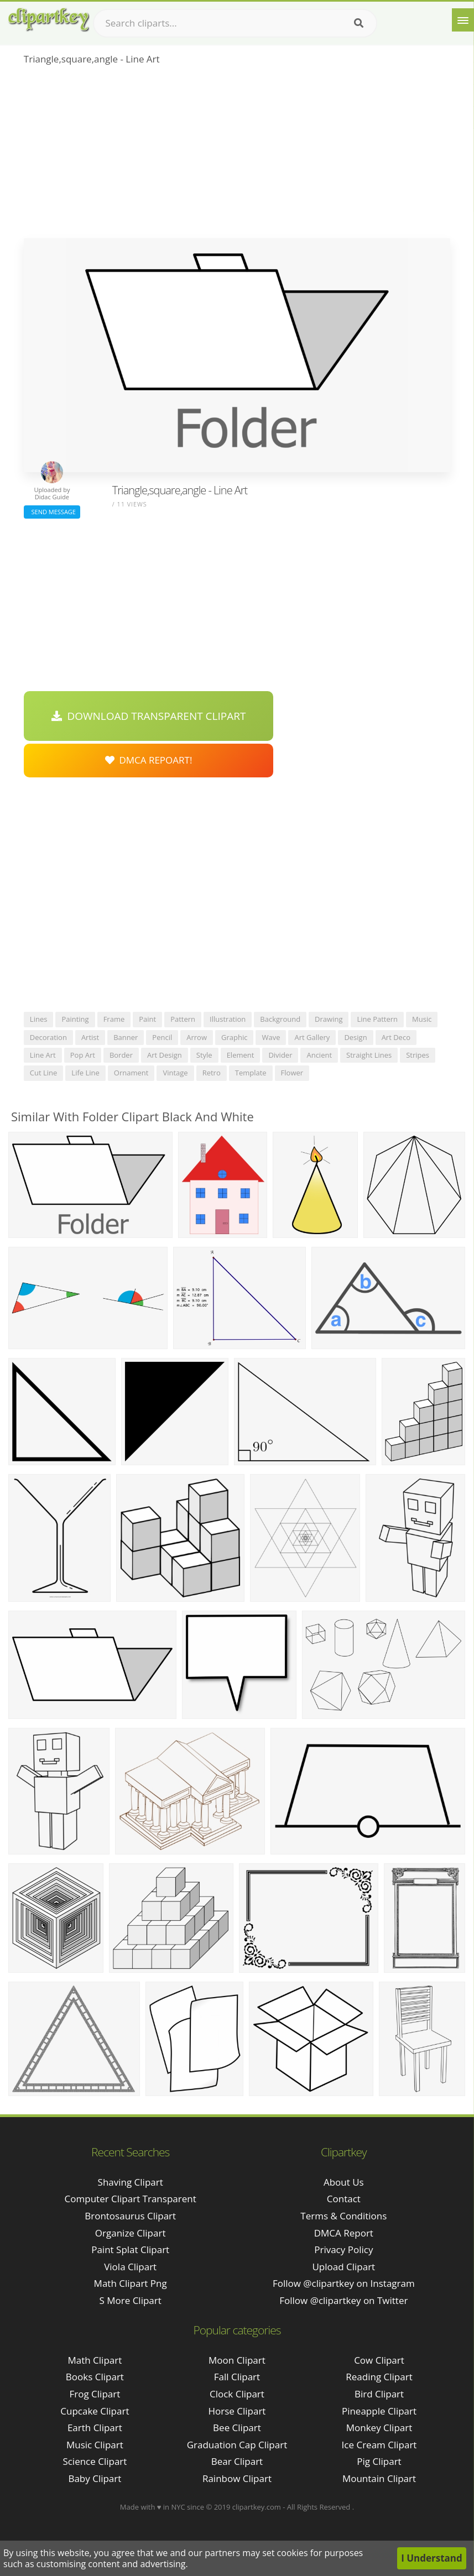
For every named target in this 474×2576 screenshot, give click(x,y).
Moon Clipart (237, 2360)
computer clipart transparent (130, 2198)
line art (43, 1055)
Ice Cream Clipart (379, 2444)
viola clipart (130, 2266)
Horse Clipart (236, 2411)
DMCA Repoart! (148, 760)
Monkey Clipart (379, 2427)
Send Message (52, 512)
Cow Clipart (379, 2360)
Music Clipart (94, 2444)
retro (211, 1073)
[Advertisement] (237, 155)
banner (125, 1037)
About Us (344, 2182)
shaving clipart (130, 2182)
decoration (48, 1037)
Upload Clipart (343, 2266)
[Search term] (235, 23)
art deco (396, 1037)
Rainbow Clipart (237, 2478)
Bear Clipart (237, 2461)
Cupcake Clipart (94, 2411)
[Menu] (463, 20)
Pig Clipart (379, 2461)
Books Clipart (95, 2376)
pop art (82, 1055)
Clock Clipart (237, 2393)
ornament (131, 1073)
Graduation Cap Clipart (237, 2444)
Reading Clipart (379, 2376)
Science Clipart (94, 2461)
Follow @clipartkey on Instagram (344, 2283)
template (251, 1073)
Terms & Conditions (343, 2215)
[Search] (358, 23)
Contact (344, 2198)
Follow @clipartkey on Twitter (343, 2300)
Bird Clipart (379, 2393)
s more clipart (131, 2300)
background (280, 1019)
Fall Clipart (237, 2376)
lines (39, 1019)
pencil (162, 1037)
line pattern (377, 1019)
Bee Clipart (237, 2427)
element (240, 1055)
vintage (175, 1073)
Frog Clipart (95, 2393)
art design (164, 1055)
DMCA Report (343, 2233)
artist (90, 1037)
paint (147, 1019)
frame (114, 1019)
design (355, 1037)
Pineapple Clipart (379, 2411)
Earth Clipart (94, 2427)
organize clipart (130, 2233)
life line (85, 1073)
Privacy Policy (343, 2249)
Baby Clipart (94, 2478)
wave (271, 1037)
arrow (196, 1037)
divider (280, 1055)
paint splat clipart (130, 2249)
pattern (182, 1019)
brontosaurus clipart (130, 2215)
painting (74, 1019)
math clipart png (130, 2283)
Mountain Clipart (379, 2478)
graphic (234, 1037)
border (121, 1055)
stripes (417, 1055)
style (204, 1055)
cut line (44, 1073)
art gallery (312, 1037)
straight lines (369, 1055)
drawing (328, 1019)
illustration (228, 1019)
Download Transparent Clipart (148, 716)
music (421, 1019)
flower (292, 1073)
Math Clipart (94, 2360)
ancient (319, 1055)
